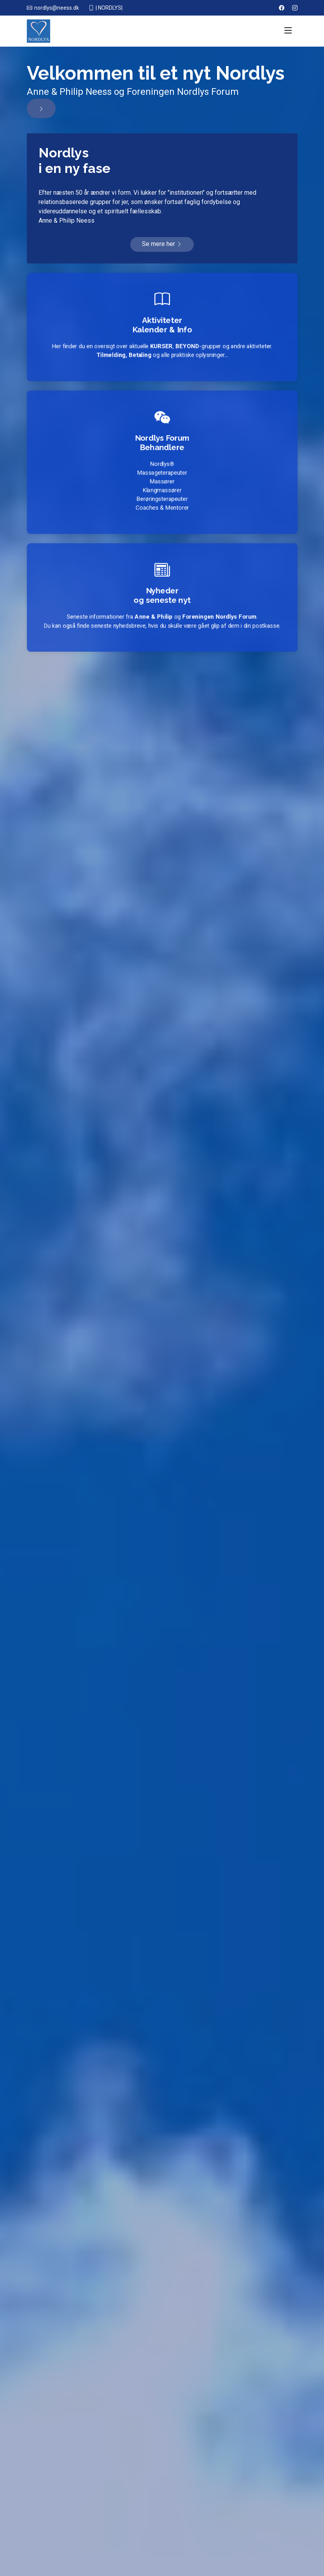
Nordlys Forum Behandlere (162, 440)
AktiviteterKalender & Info (162, 324)
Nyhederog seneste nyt (162, 595)
